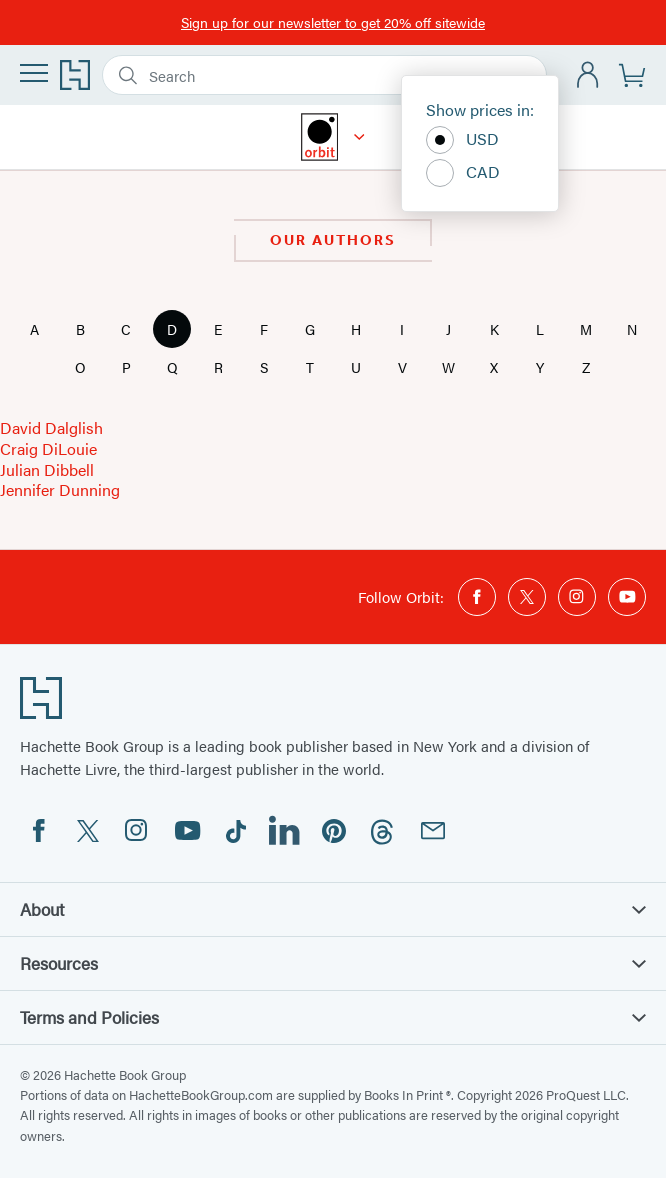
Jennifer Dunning (60, 489)
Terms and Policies (333, 1017)
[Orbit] (359, 137)
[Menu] (34, 73)
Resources (333, 963)
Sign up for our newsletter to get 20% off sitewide (333, 22)
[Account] (588, 75)
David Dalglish (51, 427)
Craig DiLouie (48, 448)
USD (462, 140)
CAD (463, 173)
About (333, 909)
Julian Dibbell (47, 469)
